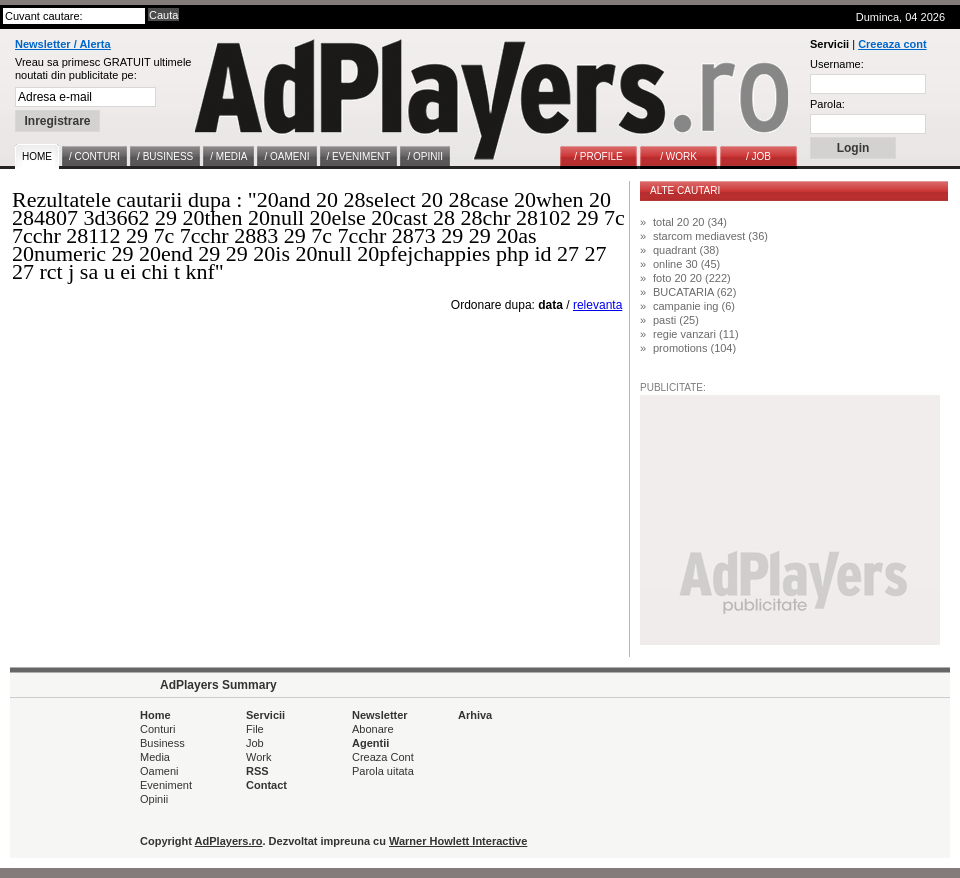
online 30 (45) (686, 264)
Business (162, 743)
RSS (257, 771)
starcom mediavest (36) (710, 236)
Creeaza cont (892, 44)
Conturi (157, 729)
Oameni (159, 771)
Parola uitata (383, 771)
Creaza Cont (383, 757)
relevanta (597, 305)
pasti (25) (676, 320)
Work (258, 757)
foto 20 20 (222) (692, 278)
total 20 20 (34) (690, 222)
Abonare (373, 729)
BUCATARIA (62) (694, 292)
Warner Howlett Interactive (458, 841)
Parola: (827, 104)
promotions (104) (694, 348)
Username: (837, 64)
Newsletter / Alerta (63, 44)
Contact (266, 785)
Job (255, 743)
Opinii (154, 799)
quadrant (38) (686, 250)
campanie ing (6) (694, 306)
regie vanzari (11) (696, 334)
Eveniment (166, 785)
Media (155, 757)
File (255, 729)
